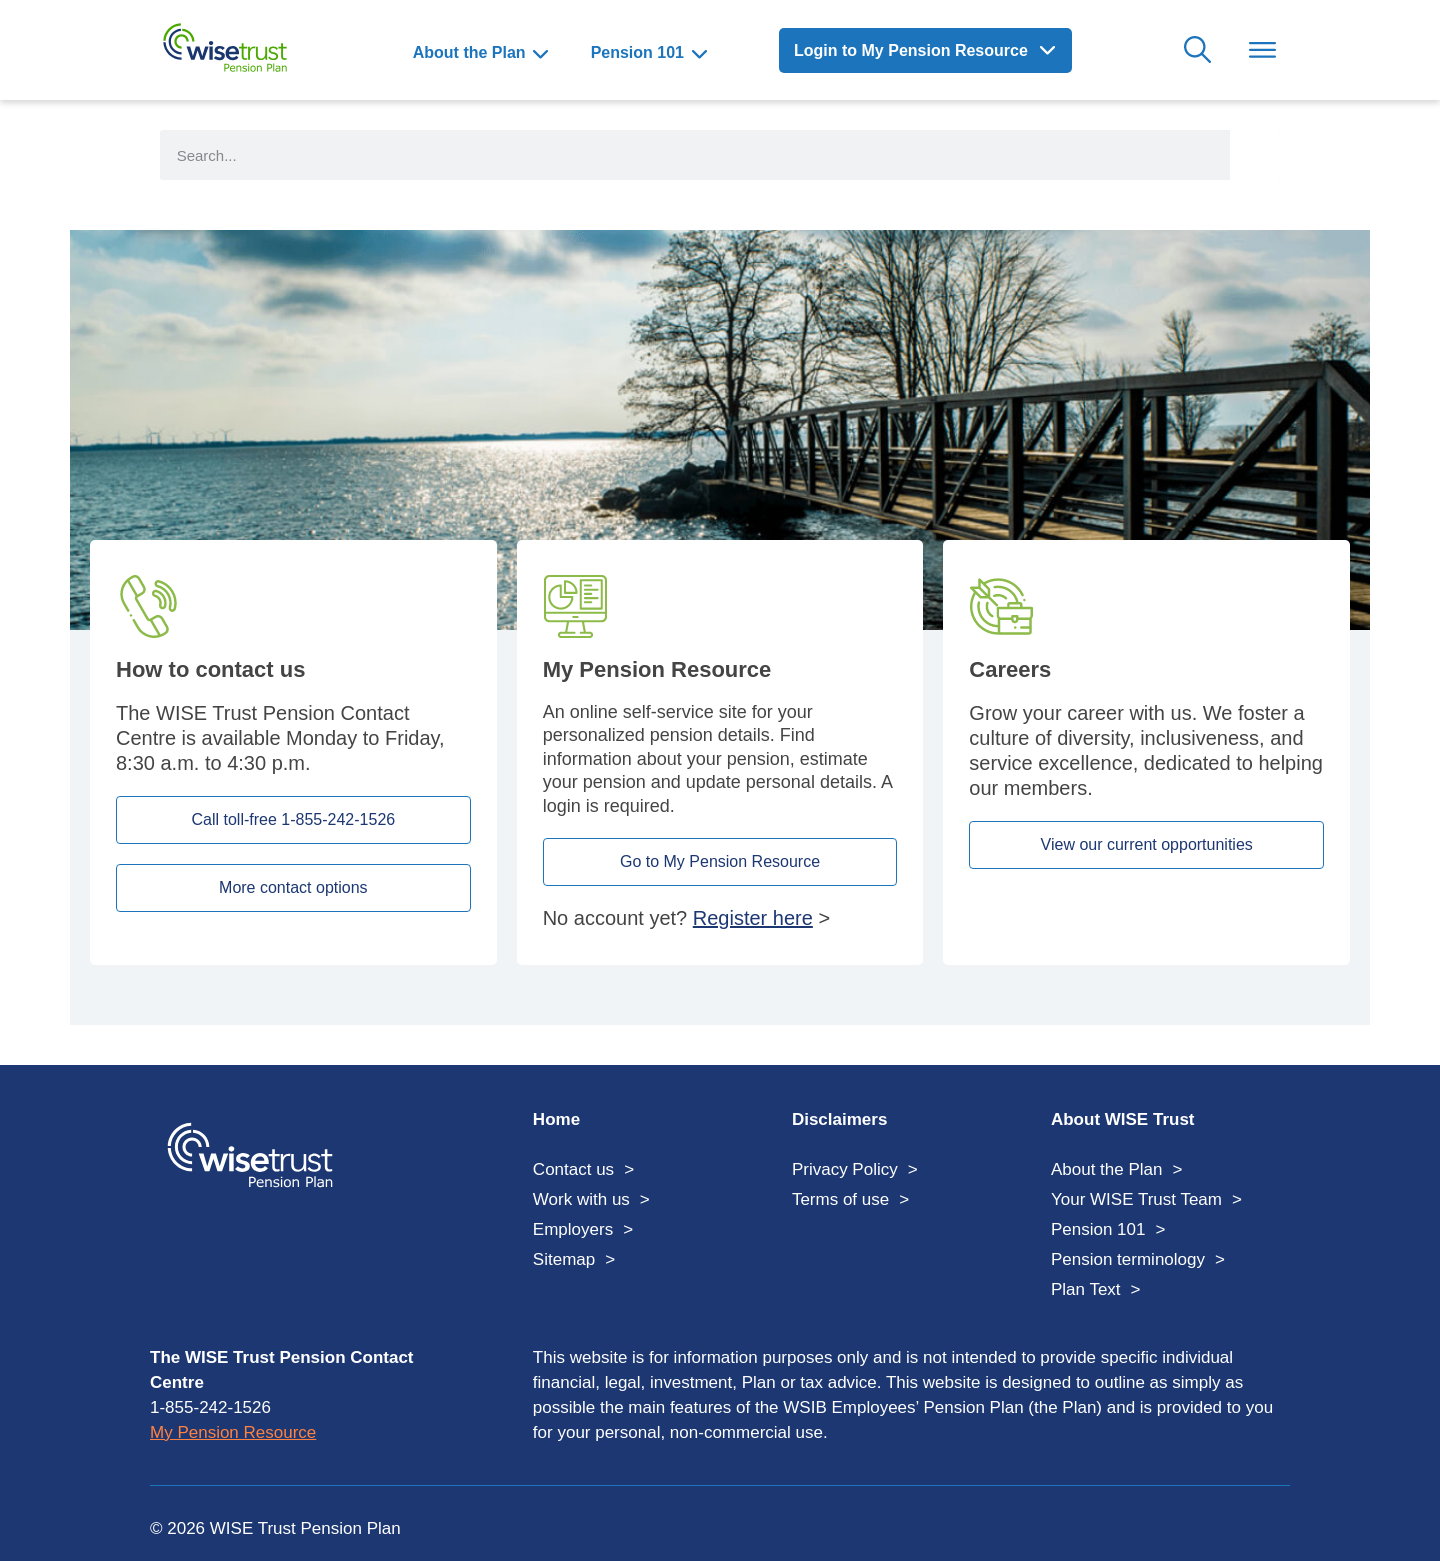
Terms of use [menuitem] (840, 1199)
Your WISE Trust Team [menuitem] (1136, 1199)
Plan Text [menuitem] (1086, 1289)
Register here (753, 918)
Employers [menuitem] (573, 1229)
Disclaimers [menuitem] (839, 1119)
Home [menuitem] (556, 1119)
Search (1197, 50)
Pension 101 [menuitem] (637, 52)
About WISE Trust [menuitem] (1123, 1119)
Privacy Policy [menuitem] (845, 1169)
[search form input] (695, 155)
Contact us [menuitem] (573, 1169)
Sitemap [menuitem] (564, 1259)
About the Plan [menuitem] (469, 52)
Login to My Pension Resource (913, 50)
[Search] (1255, 155)
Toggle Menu (1262, 50)
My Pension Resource (233, 1432)
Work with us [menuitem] (581, 1199)
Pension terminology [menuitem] (1128, 1259)
